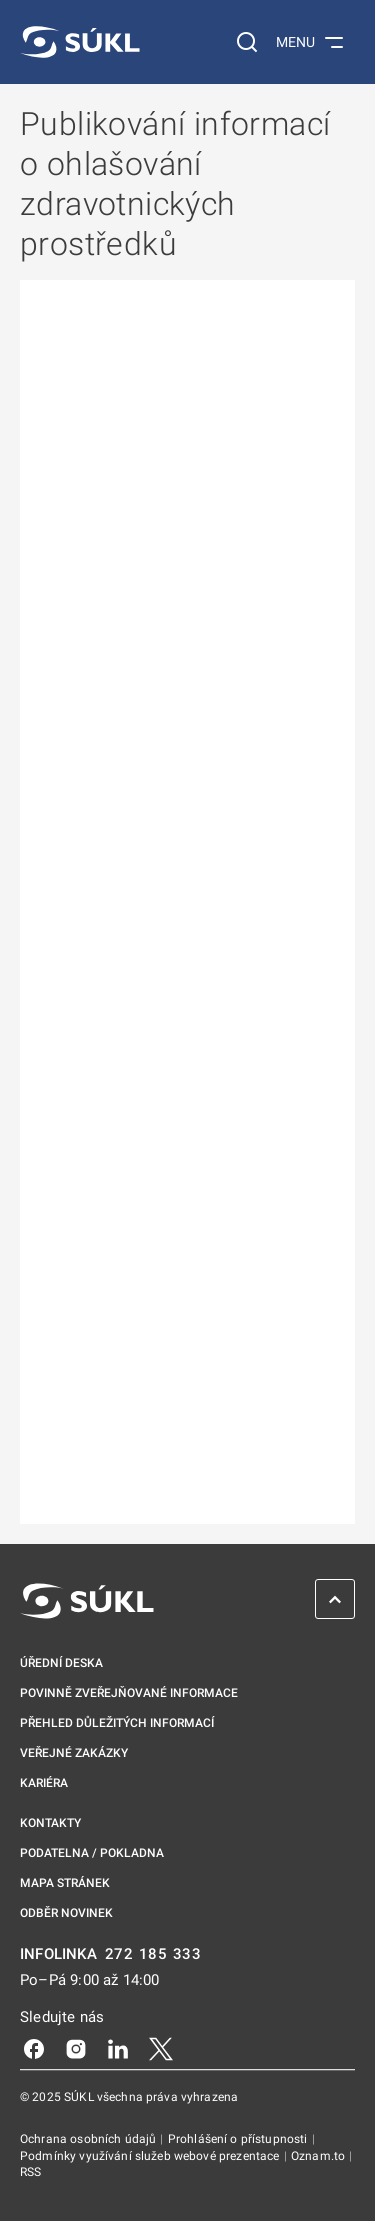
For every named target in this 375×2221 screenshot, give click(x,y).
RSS (30, 2172)
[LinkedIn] (118, 2048)
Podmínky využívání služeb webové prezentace (151, 2156)
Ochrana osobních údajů (89, 2139)
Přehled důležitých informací (117, 1723)
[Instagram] (76, 2048)
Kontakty (50, 1823)
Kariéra (44, 1783)
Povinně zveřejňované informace (129, 1693)
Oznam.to (319, 2156)
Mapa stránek (65, 1883)
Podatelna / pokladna (92, 1853)
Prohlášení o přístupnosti (239, 2139)
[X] (161, 2048)
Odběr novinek (66, 1913)
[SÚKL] (80, 42)
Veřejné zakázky (74, 1753)
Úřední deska (61, 1663)
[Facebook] (34, 2048)
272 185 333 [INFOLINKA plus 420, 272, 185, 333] (153, 1954)
